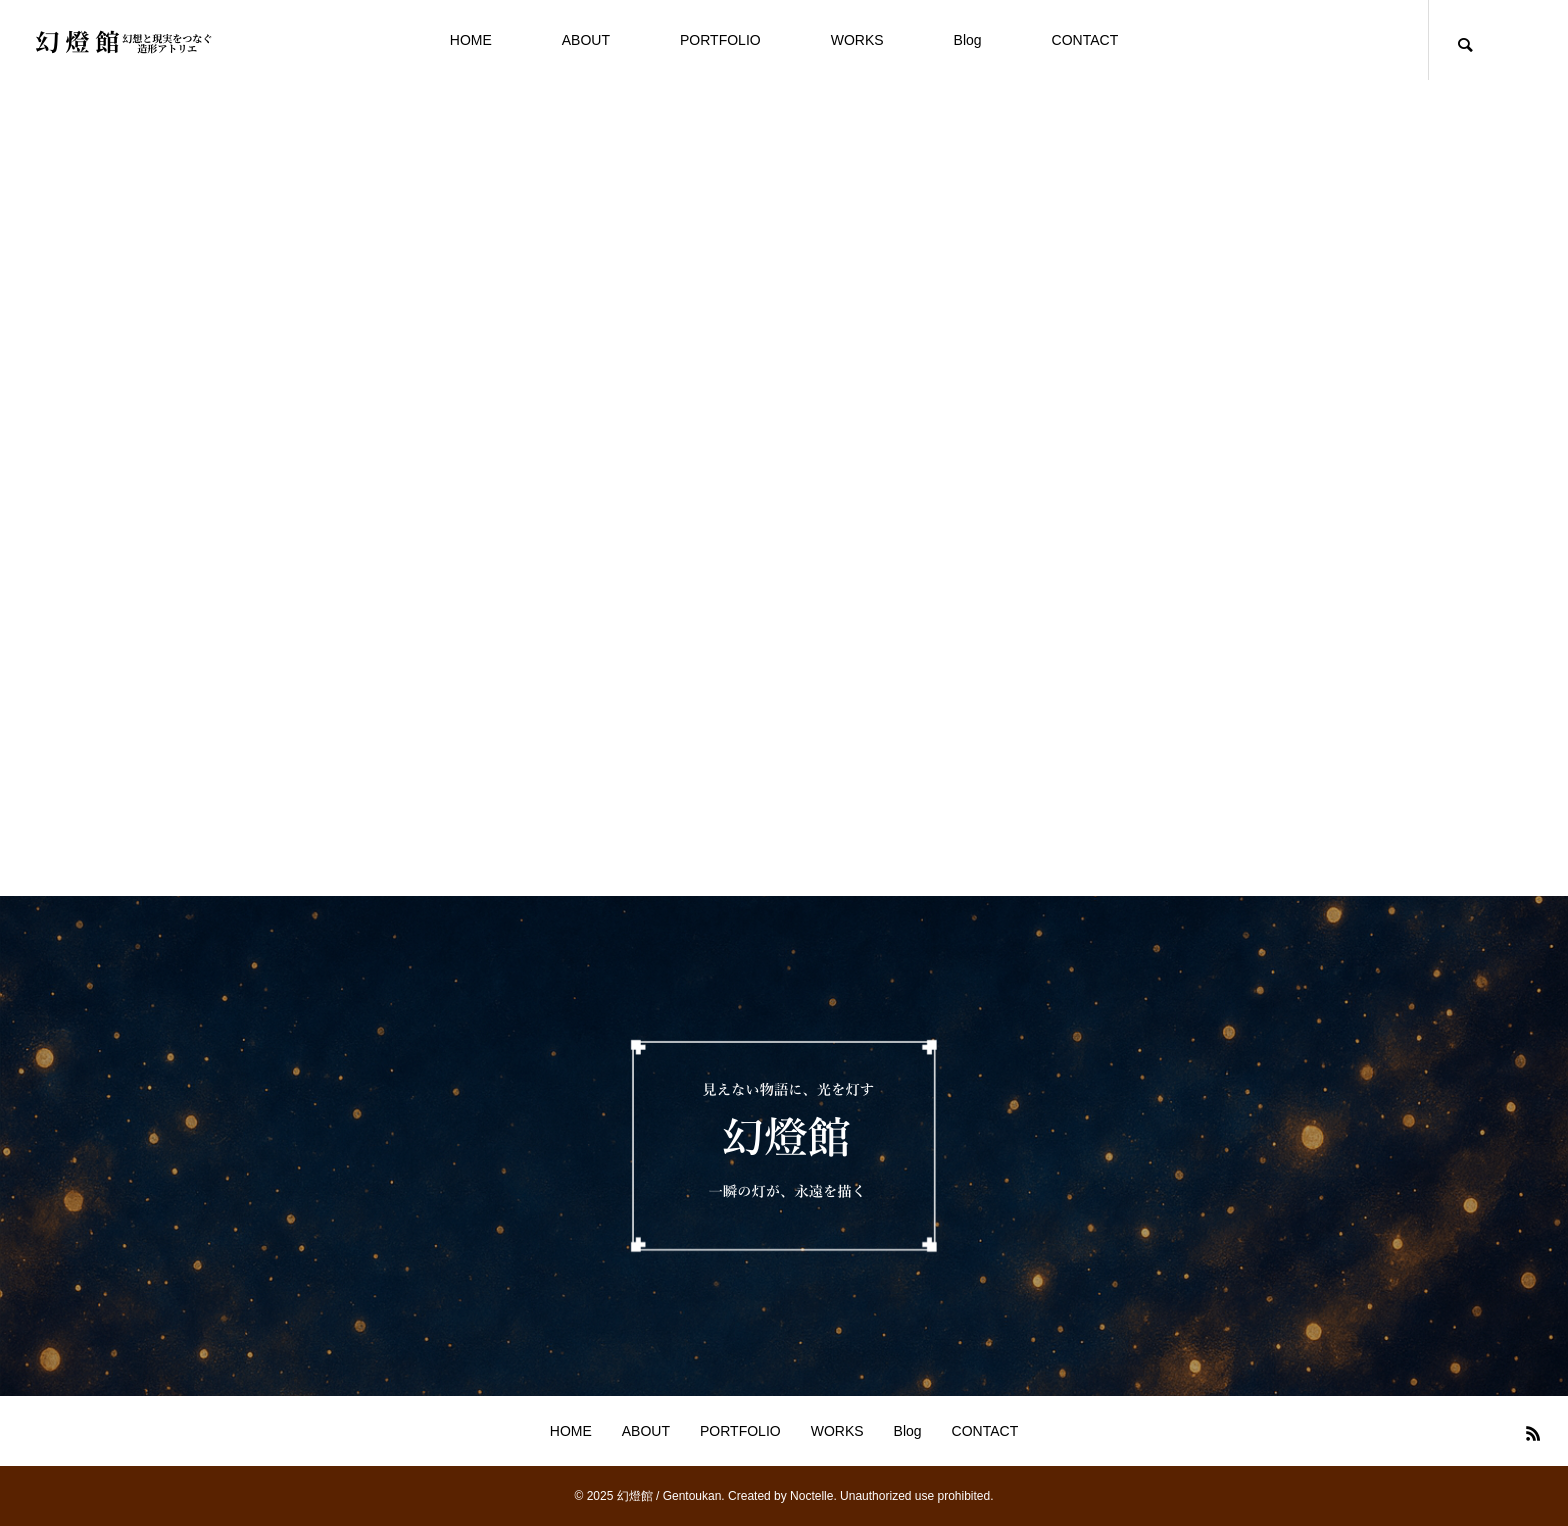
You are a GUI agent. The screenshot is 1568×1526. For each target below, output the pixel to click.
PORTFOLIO (720, 40)
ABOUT (586, 40)
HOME (471, 40)
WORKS (857, 40)
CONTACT (1085, 40)
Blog (968, 40)
